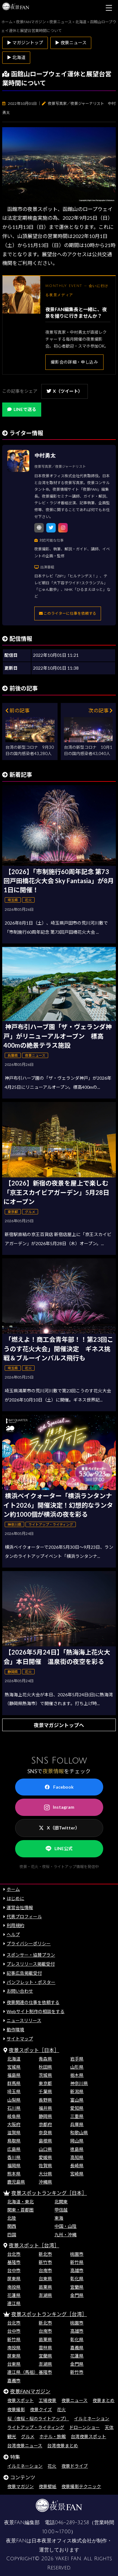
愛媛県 (45, 2157)
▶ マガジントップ (25, 42)
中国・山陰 (65, 2226)
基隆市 (13, 2262)
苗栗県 (45, 2287)
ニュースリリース (24, 2020)
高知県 (76, 2157)
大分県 (45, 2173)
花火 (61, 2409)
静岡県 (45, 2116)
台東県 (45, 2278)
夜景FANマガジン (30, 2391)
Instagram (59, 1807)
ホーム (13, 1889)
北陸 (11, 2218)
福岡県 (13, 2165)
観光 (11, 2436)
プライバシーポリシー (29, 1943)
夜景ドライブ (74, 2466)
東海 (58, 2218)
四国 (11, 2234)
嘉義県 (76, 2347)
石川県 (13, 2108)
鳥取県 (13, 2140)
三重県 (76, 2116)
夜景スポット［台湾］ (34, 2245)
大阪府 (13, 2124)
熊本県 (13, 2173)
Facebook (59, 1787)
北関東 (61, 2201)
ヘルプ (13, 1934)
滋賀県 (13, 2132)
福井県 (45, 2108)
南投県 (13, 2287)
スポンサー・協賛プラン (31, 1955)
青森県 (45, 2058)
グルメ (27, 2436)
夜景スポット (20, 2400)
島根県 (45, 2140)
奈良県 (45, 2132)
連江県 (13, 2303)
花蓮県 (13, 2295)
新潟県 (76, 2091)
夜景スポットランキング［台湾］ (49, 2314)
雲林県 (45, 2347)
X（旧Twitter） (59, 1827)
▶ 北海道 (16, 57)
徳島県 (76, 2149)
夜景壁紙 (47, 2486)
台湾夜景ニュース (24, 2445)
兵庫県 (76, 2124)
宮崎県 (76, 2173)
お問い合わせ (20, 1991)
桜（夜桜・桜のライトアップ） (38, 2418)
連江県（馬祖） (22, 2372)
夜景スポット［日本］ (34, 2050)
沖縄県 (45, 2181)
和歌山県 (79, 2132)
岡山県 (76, 2140)
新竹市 (45, 2262)
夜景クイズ (41, 2409)
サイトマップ (20, 2038)
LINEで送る (21, 409)
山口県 (45, 2149)
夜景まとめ (104, 2400)
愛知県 (76, 2108)
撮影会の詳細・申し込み (74, 362)
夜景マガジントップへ (59, 1725)
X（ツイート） (64, 391)
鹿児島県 (16, 2181)
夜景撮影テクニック (81, 2486)
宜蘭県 (76, 2287)
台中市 (13, 2270)
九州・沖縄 (65, 2234)
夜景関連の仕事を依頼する (33, 2002)
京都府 (45, 2124)
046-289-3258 (72, 2522)
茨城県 (45, 2075)
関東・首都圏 (20, 2209)
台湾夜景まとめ (62, 2445)
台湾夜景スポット (88, 2436)
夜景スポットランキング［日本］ (49, 2193)
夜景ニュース (74, 2400)
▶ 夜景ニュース (71, 42)
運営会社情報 (20, 1907)
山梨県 (13, 2100)
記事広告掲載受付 (24, 1973)
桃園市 (76, 2254)
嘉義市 (13, 2380)
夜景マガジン (20, 2486)
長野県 (45, 2100)
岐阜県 (13, 2116)
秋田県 (45, 2067)
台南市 (45, 2270)
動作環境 (15, 2029)
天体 (109, 2427)
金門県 (76, 2295)
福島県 (13, 2075)
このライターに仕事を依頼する (67, 613)
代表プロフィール (24, 1916)
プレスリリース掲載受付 (31, 1964)
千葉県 (45, 2091)
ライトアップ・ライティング (35, 2427)
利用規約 (15, 1925)
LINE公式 (59, 1848)
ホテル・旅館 (52, 2436)
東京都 (45, 2083)
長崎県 (76, 2165)
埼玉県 (13, 2091)
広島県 (13, 2149)
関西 (11, 2226)
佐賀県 (45, 2165)
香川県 (13, 2157)
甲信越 (61, 2209)
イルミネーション (91, 2418)
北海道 (13, 2058)
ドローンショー (84, 2427)
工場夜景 (47, 2400)
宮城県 (13, 2067)
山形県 (76, 2067)
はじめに (15, 1898)
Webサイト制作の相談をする (36, 2011)
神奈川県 (79, 2083)
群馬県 (13, 2083)
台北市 (13, 2254)
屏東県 (13, 2278)
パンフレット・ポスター (31, 1982)
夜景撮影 (16, 2409)
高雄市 (76, 2270)
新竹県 (76, 2262)
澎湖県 (45, 2295)
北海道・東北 (20, 2201)
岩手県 (76, 2058)
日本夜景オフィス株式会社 (61, 2541)
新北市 (45, 2254)
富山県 (76, 2100)
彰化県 (76, 2278)
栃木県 (76, 2075)
